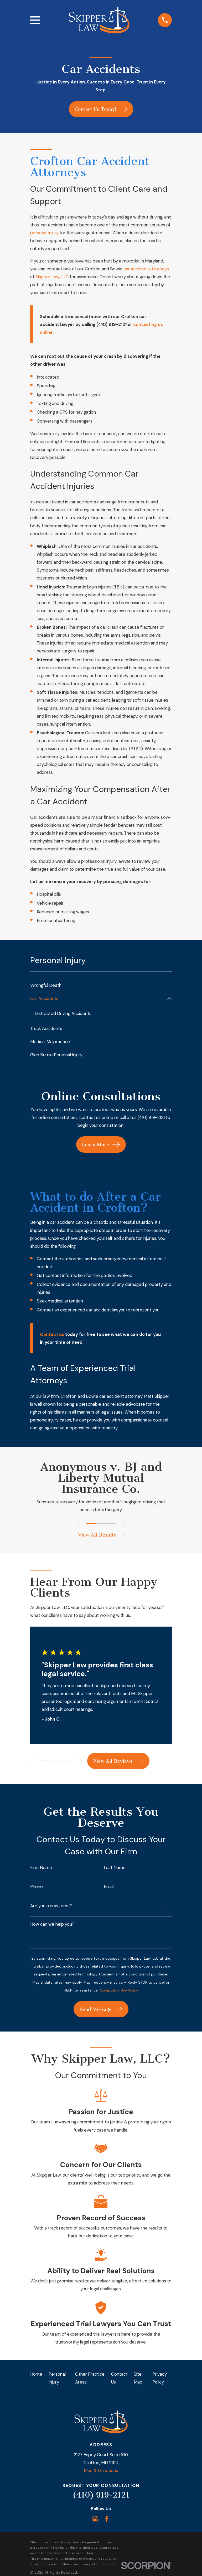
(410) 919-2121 (101, 2494)
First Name (41, 1867)
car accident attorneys (146, 269)
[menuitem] (101, 985)
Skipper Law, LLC (52, 277)
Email (109, 1886)
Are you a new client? (51, 1906)
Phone (36, 1886)
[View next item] (124, 1523)
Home (36, 2374)
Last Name (115, 1867)
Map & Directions (101, 2470)
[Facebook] (107, 2519)
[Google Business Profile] (95, 2519)
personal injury (44, 233)
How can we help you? (52, 1924)
